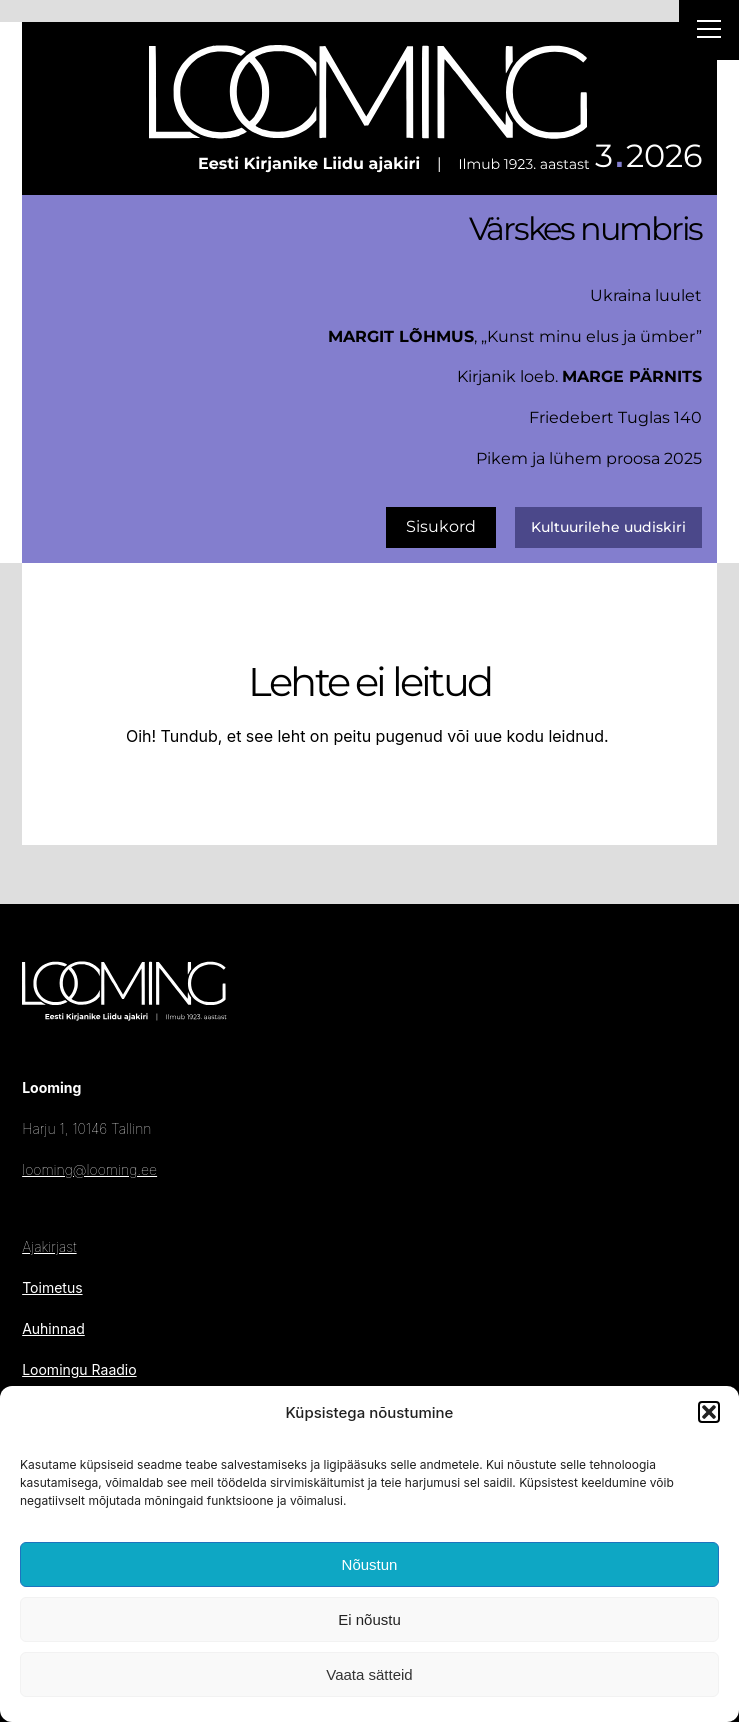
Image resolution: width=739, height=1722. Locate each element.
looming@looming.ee (89, 1169)
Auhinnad (53, 1328)
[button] (709, 1412)
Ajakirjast (49, 1246)
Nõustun (370, 1564)
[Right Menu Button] (709, 32)
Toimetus (52, 1287)
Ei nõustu (369, 1619)
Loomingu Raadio (79, 1369)
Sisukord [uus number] (441, 526)
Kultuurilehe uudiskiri (608, 527)
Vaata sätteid (369, 1674)
